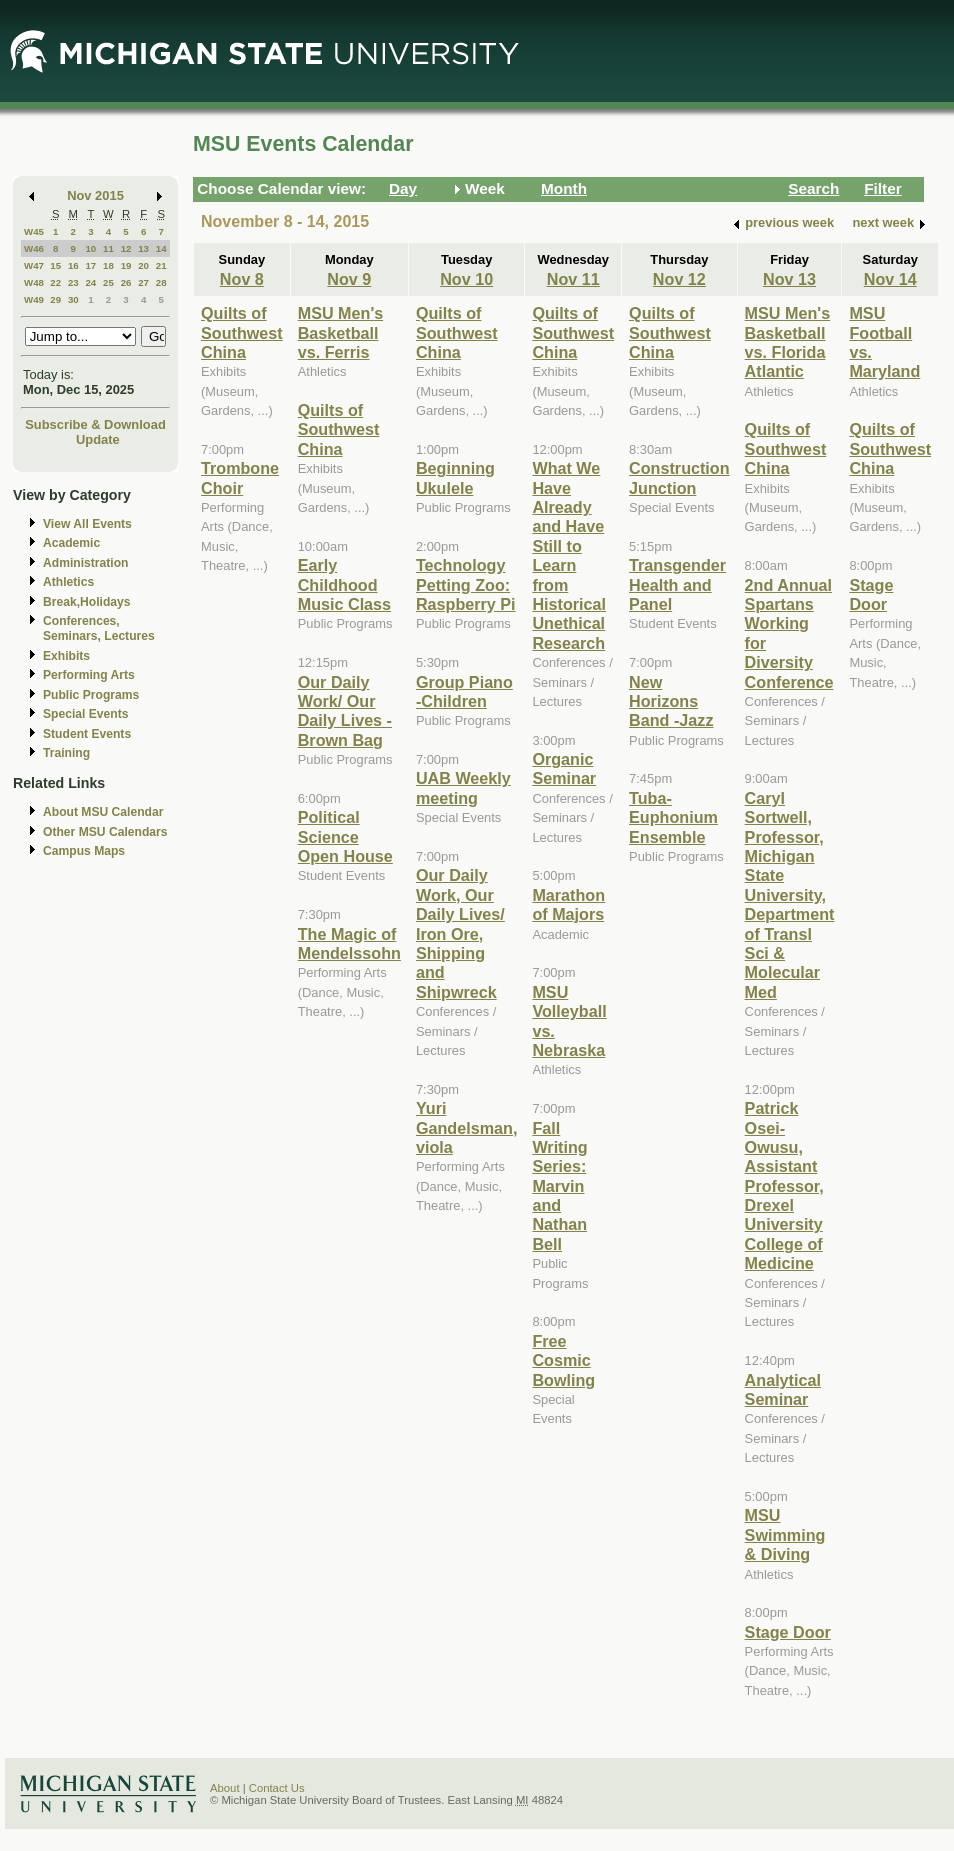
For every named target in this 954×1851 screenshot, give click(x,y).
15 (55, 265)
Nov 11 (573, 279)
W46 (34, 248)
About (225, 1788)
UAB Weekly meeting (463, 787)
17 (90, 265)
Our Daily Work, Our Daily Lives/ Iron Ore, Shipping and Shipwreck (460, 933)
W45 (34, 231)
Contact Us (277, 1788)
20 (143, 265)
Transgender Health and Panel (677, 584)
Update (98, 439)
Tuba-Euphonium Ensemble (673, 817)
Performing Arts (89, 675)
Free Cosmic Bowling (563, 1360)
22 (55, 282)
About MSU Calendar (103, 812)
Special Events (85, 714)
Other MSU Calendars (105, 832)
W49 (34, 299)
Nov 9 (349, 279)
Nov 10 (466, 279)
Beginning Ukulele (455, 477)
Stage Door (788, 1632)
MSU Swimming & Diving (785, 1534)
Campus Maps (84, 851)
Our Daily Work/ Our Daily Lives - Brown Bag (345, 711)
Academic (71, 543)
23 (73, 282)
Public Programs (91, 695)
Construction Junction (679, 477)
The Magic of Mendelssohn (349, 943)
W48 (34, 282)
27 (143, 282)
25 (108, 282)
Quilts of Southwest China (242, 332)
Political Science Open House (345, 836)
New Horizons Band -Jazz (671, 701)
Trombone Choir (240, 477)
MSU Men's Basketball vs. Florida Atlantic (788, 342)
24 (90, 282)
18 (108, 265)
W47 (34, 265)
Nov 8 (242, 279)
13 (143, 248)
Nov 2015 (95, 195)
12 (126, 248)
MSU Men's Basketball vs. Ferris (341, 332)
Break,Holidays (87, 602)
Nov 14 (890, 279)
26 (126, 282)
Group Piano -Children (464, 691)
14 (161, 248)
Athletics (68, 582)
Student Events (87, 734)
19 (126, 265)
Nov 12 (679, 279)
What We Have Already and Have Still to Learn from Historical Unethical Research (569, 555)
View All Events (87, 524)
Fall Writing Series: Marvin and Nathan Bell (559, 1186)
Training (66, 753)
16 (73, 265)
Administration (85, 563)
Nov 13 (789, 279)
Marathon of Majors (568, 904)
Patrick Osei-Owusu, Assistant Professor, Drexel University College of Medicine (784, 1185)
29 (55, 299)
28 (161, 282)
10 (90, 248)
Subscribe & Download (95, 424)
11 (108, 248)
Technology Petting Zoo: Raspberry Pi (466, 584)
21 (161, 265)
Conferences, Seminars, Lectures (99, 628)
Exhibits (66, 656)
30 (73, 299)
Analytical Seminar (783, 1389)
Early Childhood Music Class (344, 584)
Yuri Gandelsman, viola (466, 1127)
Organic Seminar (564, 768)
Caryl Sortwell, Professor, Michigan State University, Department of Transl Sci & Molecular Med (790, 895)
